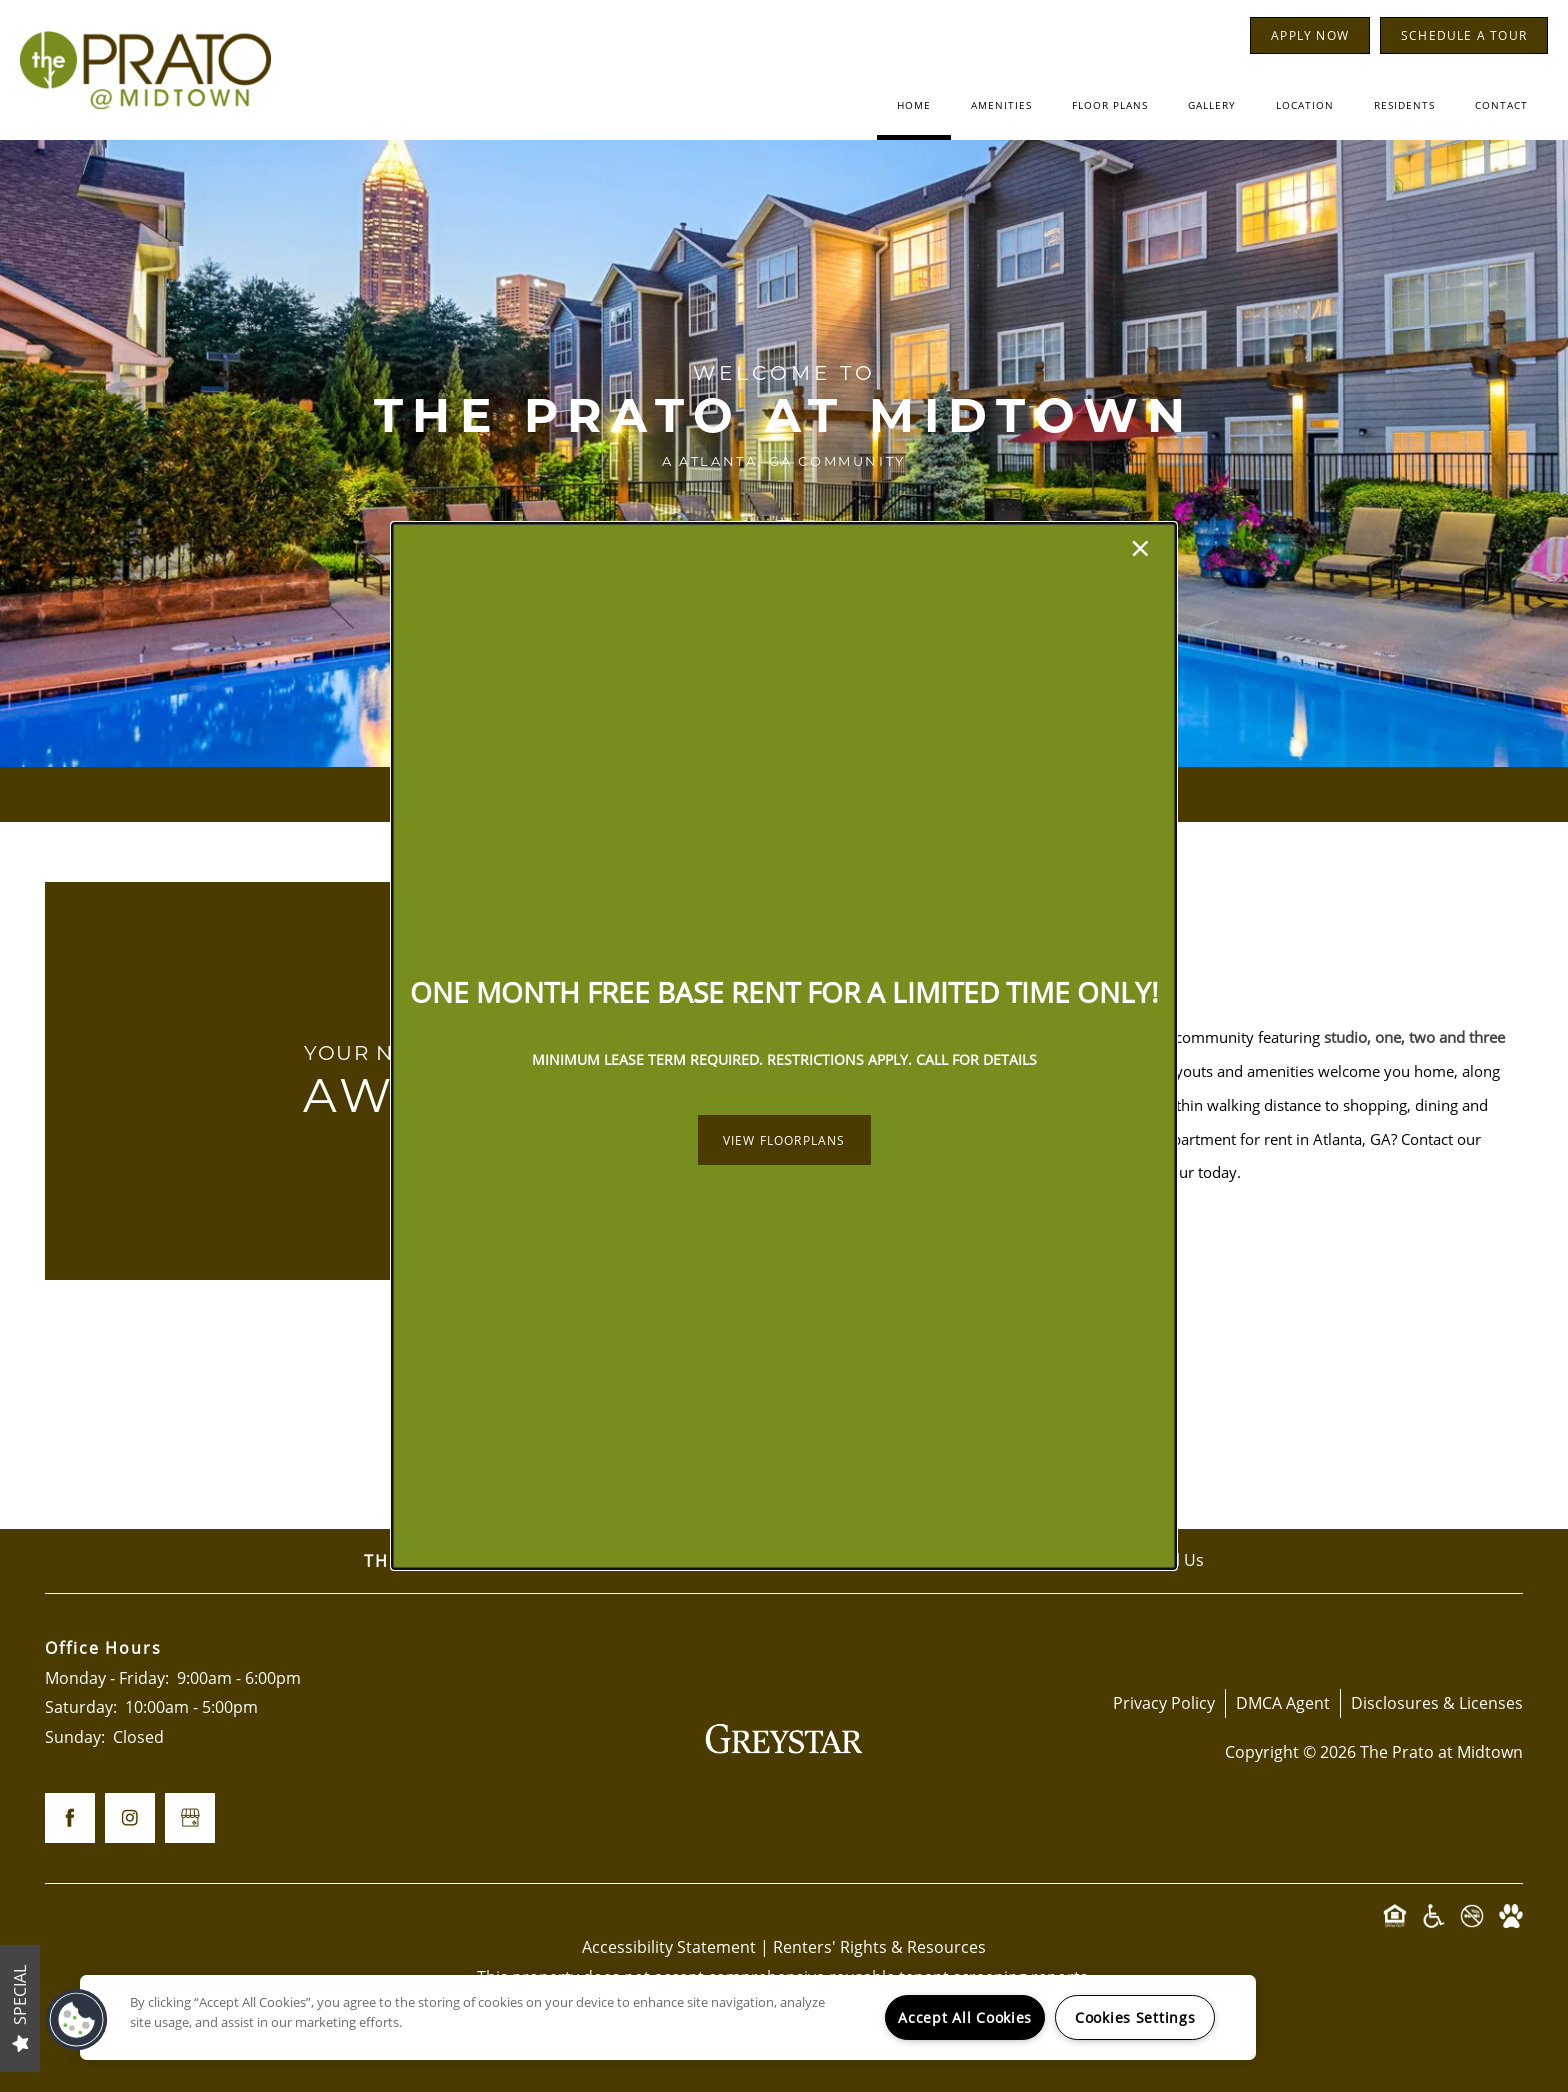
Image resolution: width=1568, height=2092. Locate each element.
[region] (668, 2017)
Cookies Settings (1135, 2017)
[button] (784, 1140)
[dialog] (784, 1046)
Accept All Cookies (965, 2017)
